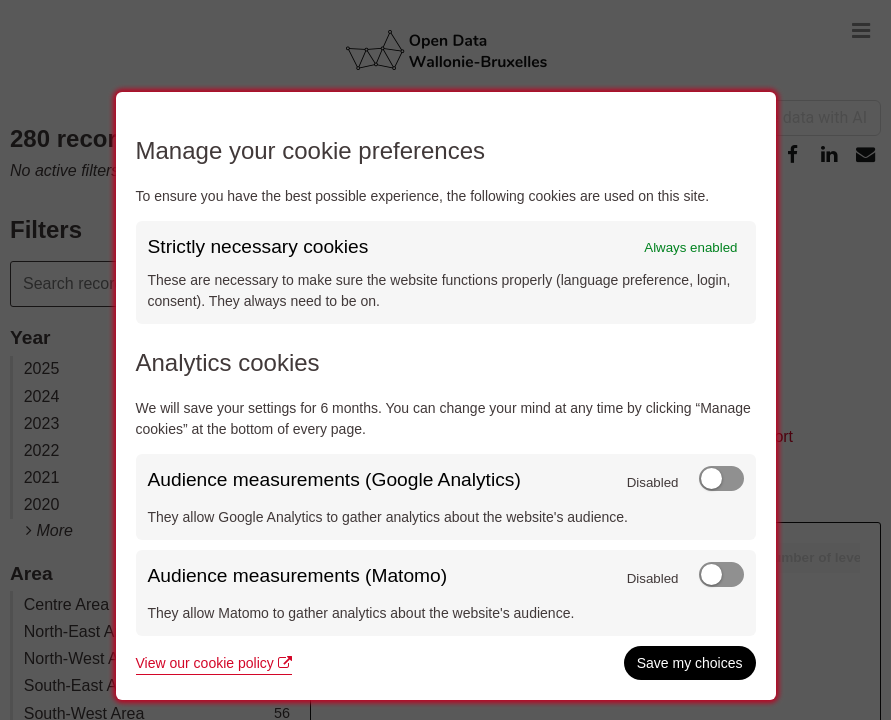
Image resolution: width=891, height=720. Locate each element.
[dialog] (446, 396)
